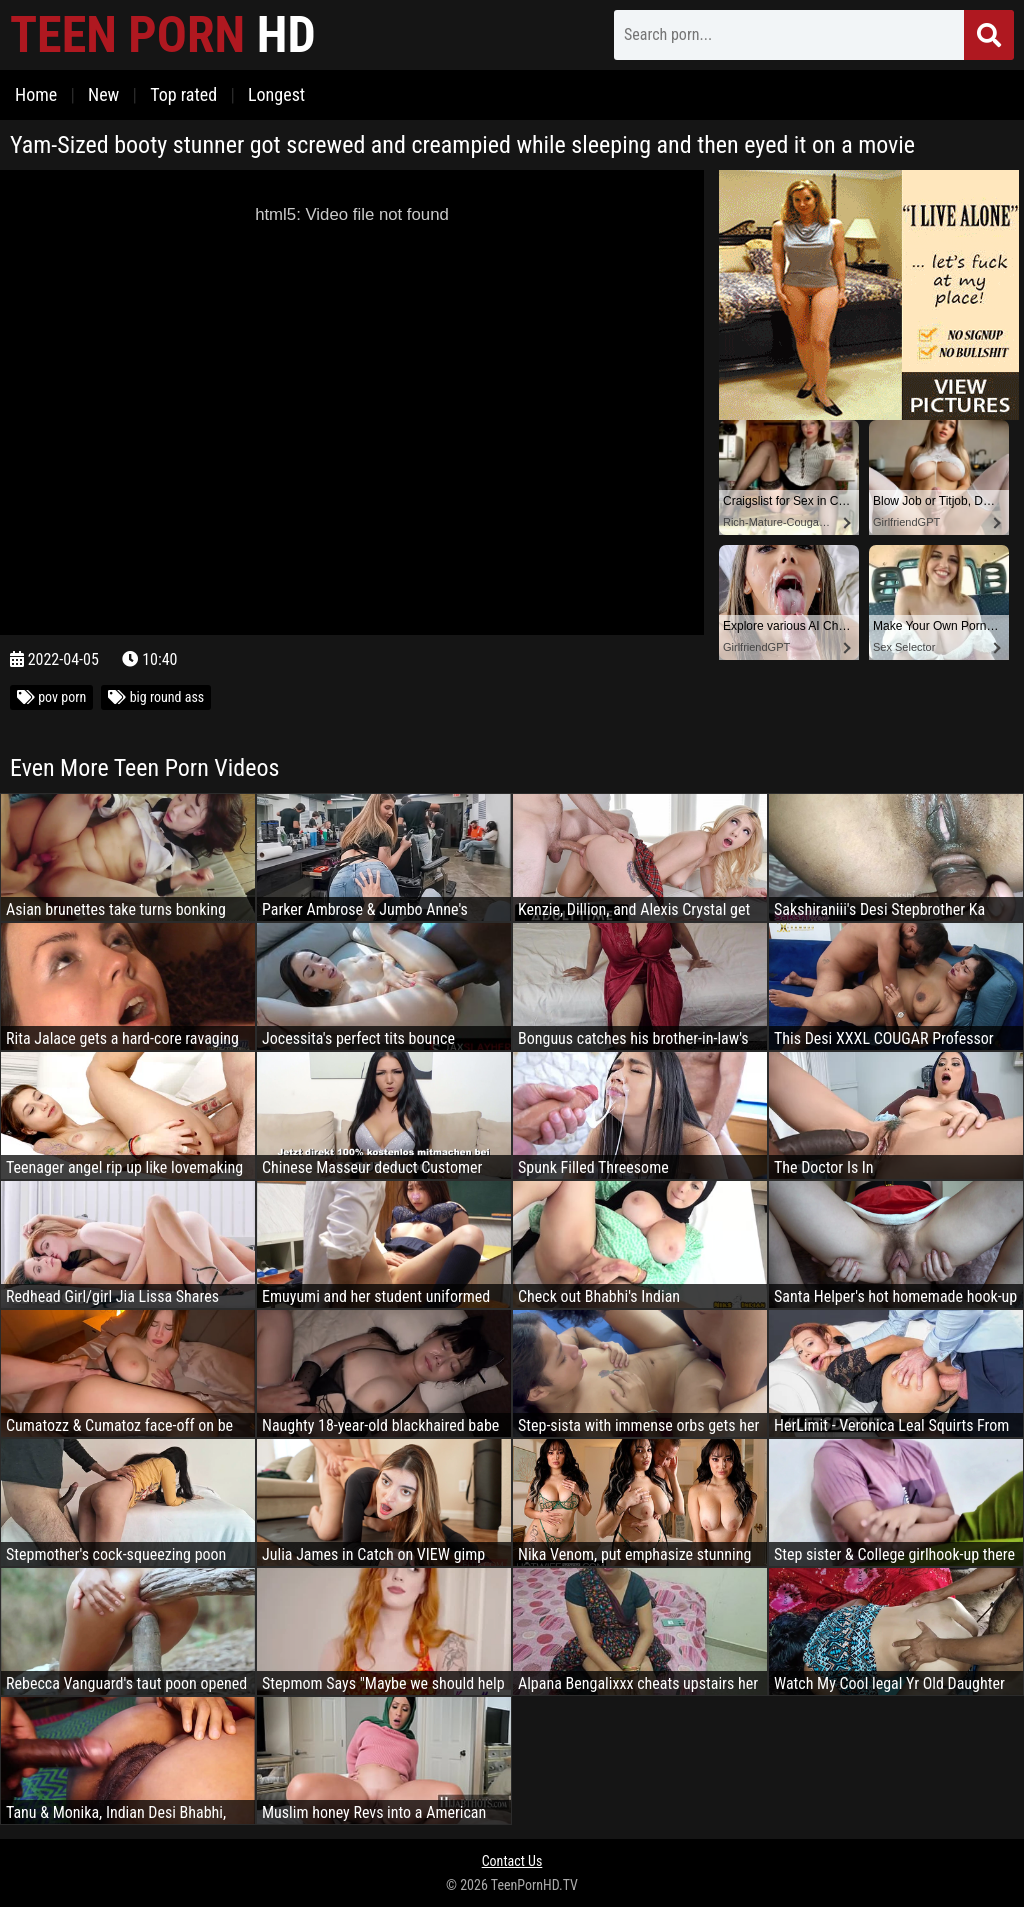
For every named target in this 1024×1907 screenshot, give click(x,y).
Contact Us (512, 1861)
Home (36, 94)
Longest (276, 94)
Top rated (183, 94)
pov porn (51, 697)
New (103, 94)
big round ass (156, 697)
